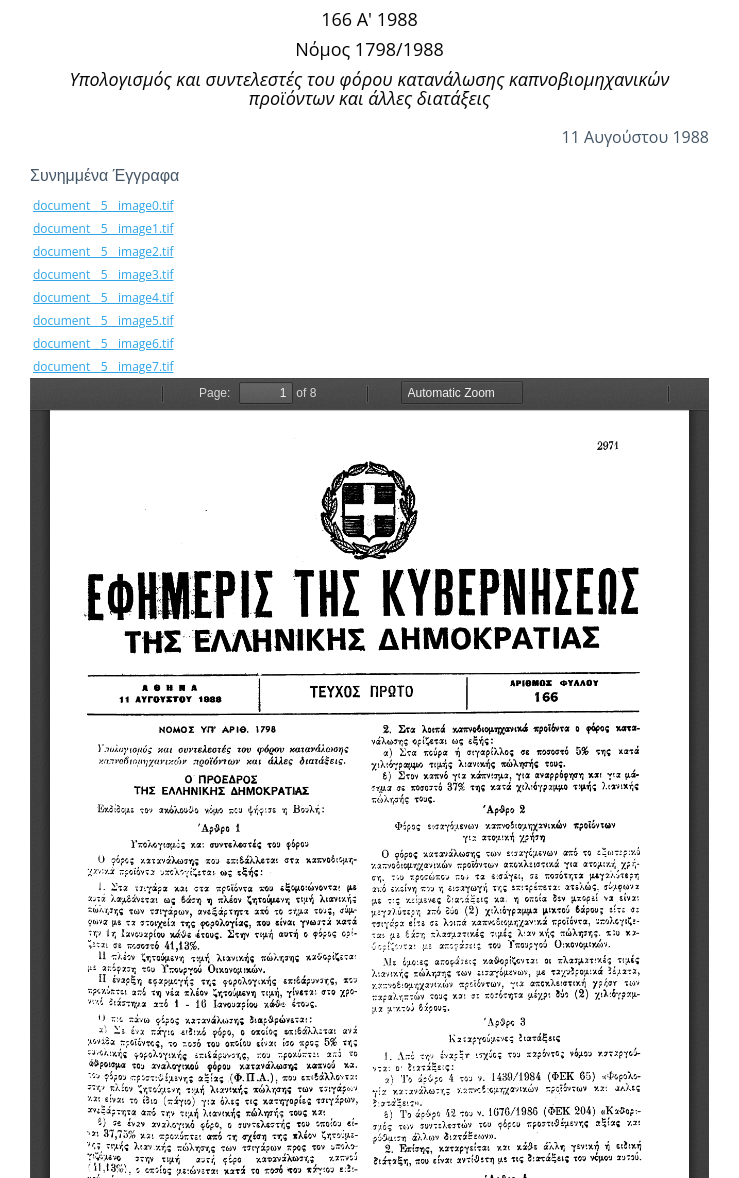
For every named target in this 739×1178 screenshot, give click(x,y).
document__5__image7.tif (103, 366)
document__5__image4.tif (103, 297)
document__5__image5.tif (103, 320)
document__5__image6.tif (103, 343)
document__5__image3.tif (103, 274)
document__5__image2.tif (103, 251)
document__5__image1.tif (103, 228)
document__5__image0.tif (103, 205)
